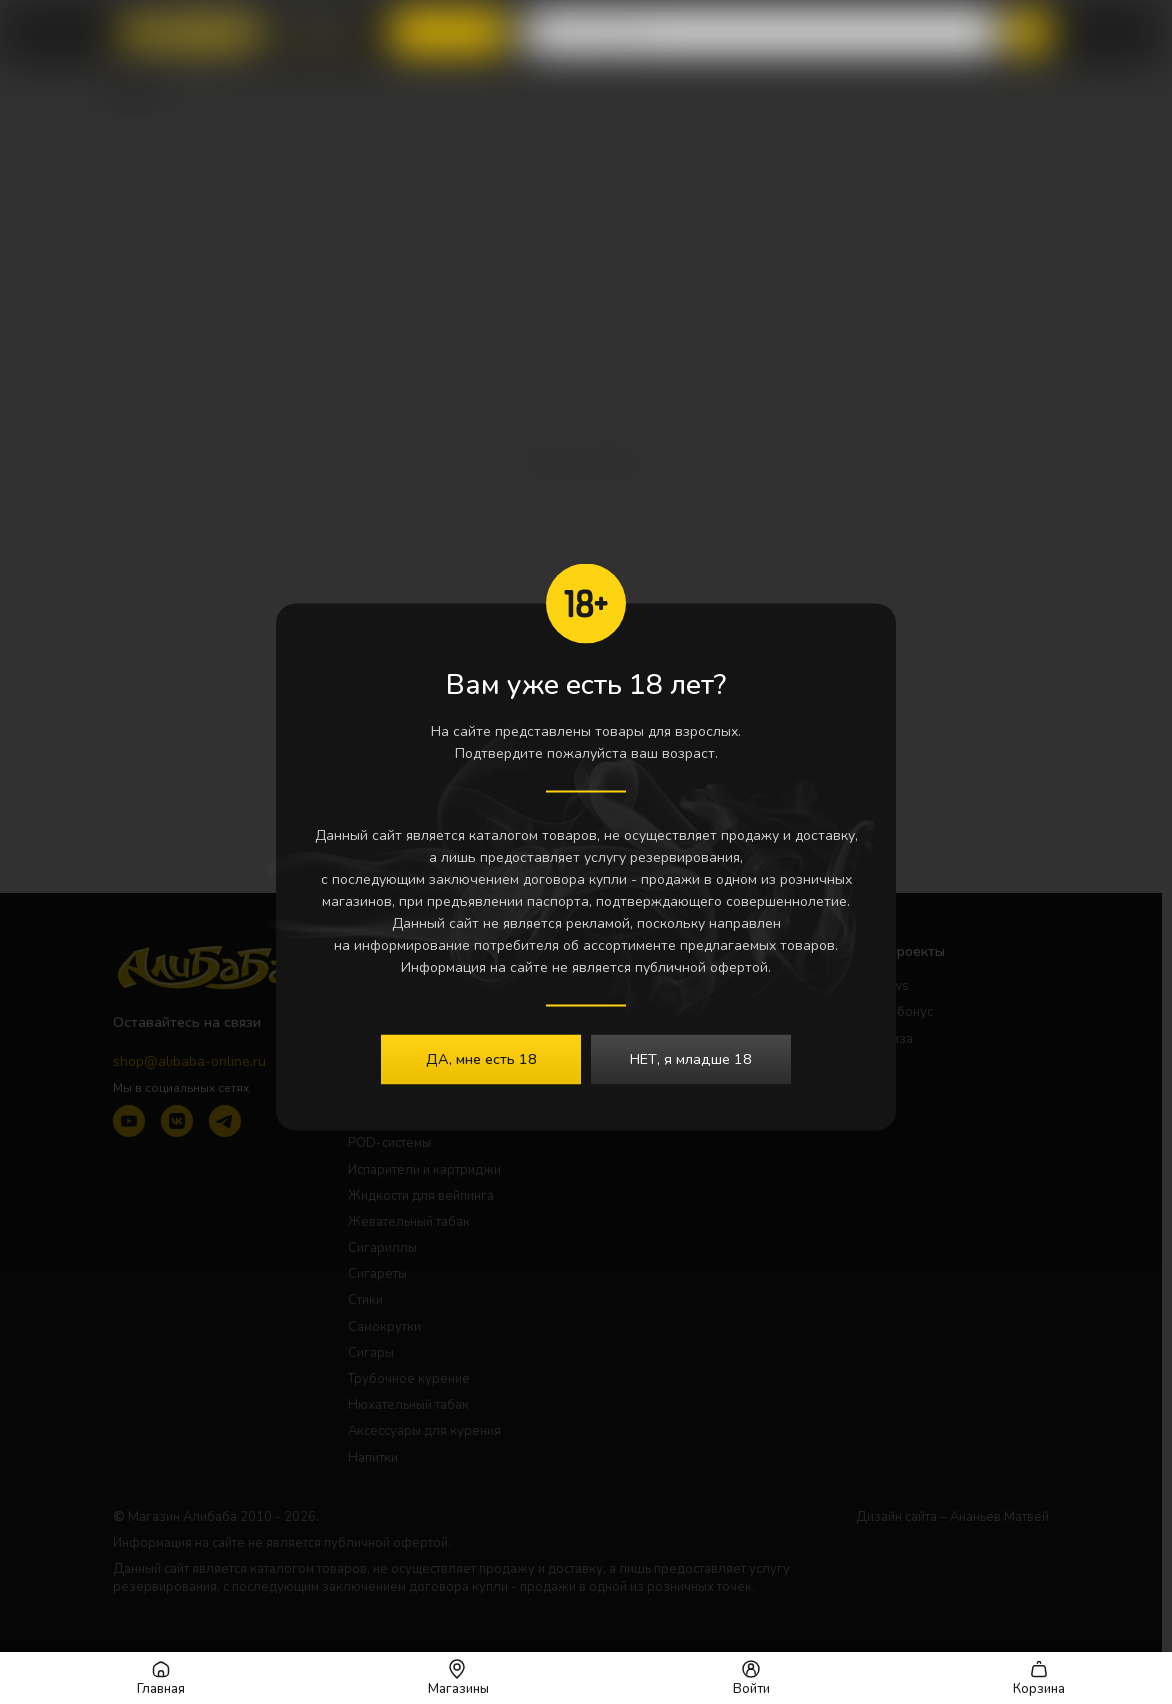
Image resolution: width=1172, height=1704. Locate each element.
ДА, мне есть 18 (481, 1059)
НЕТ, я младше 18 (691, 1059)
